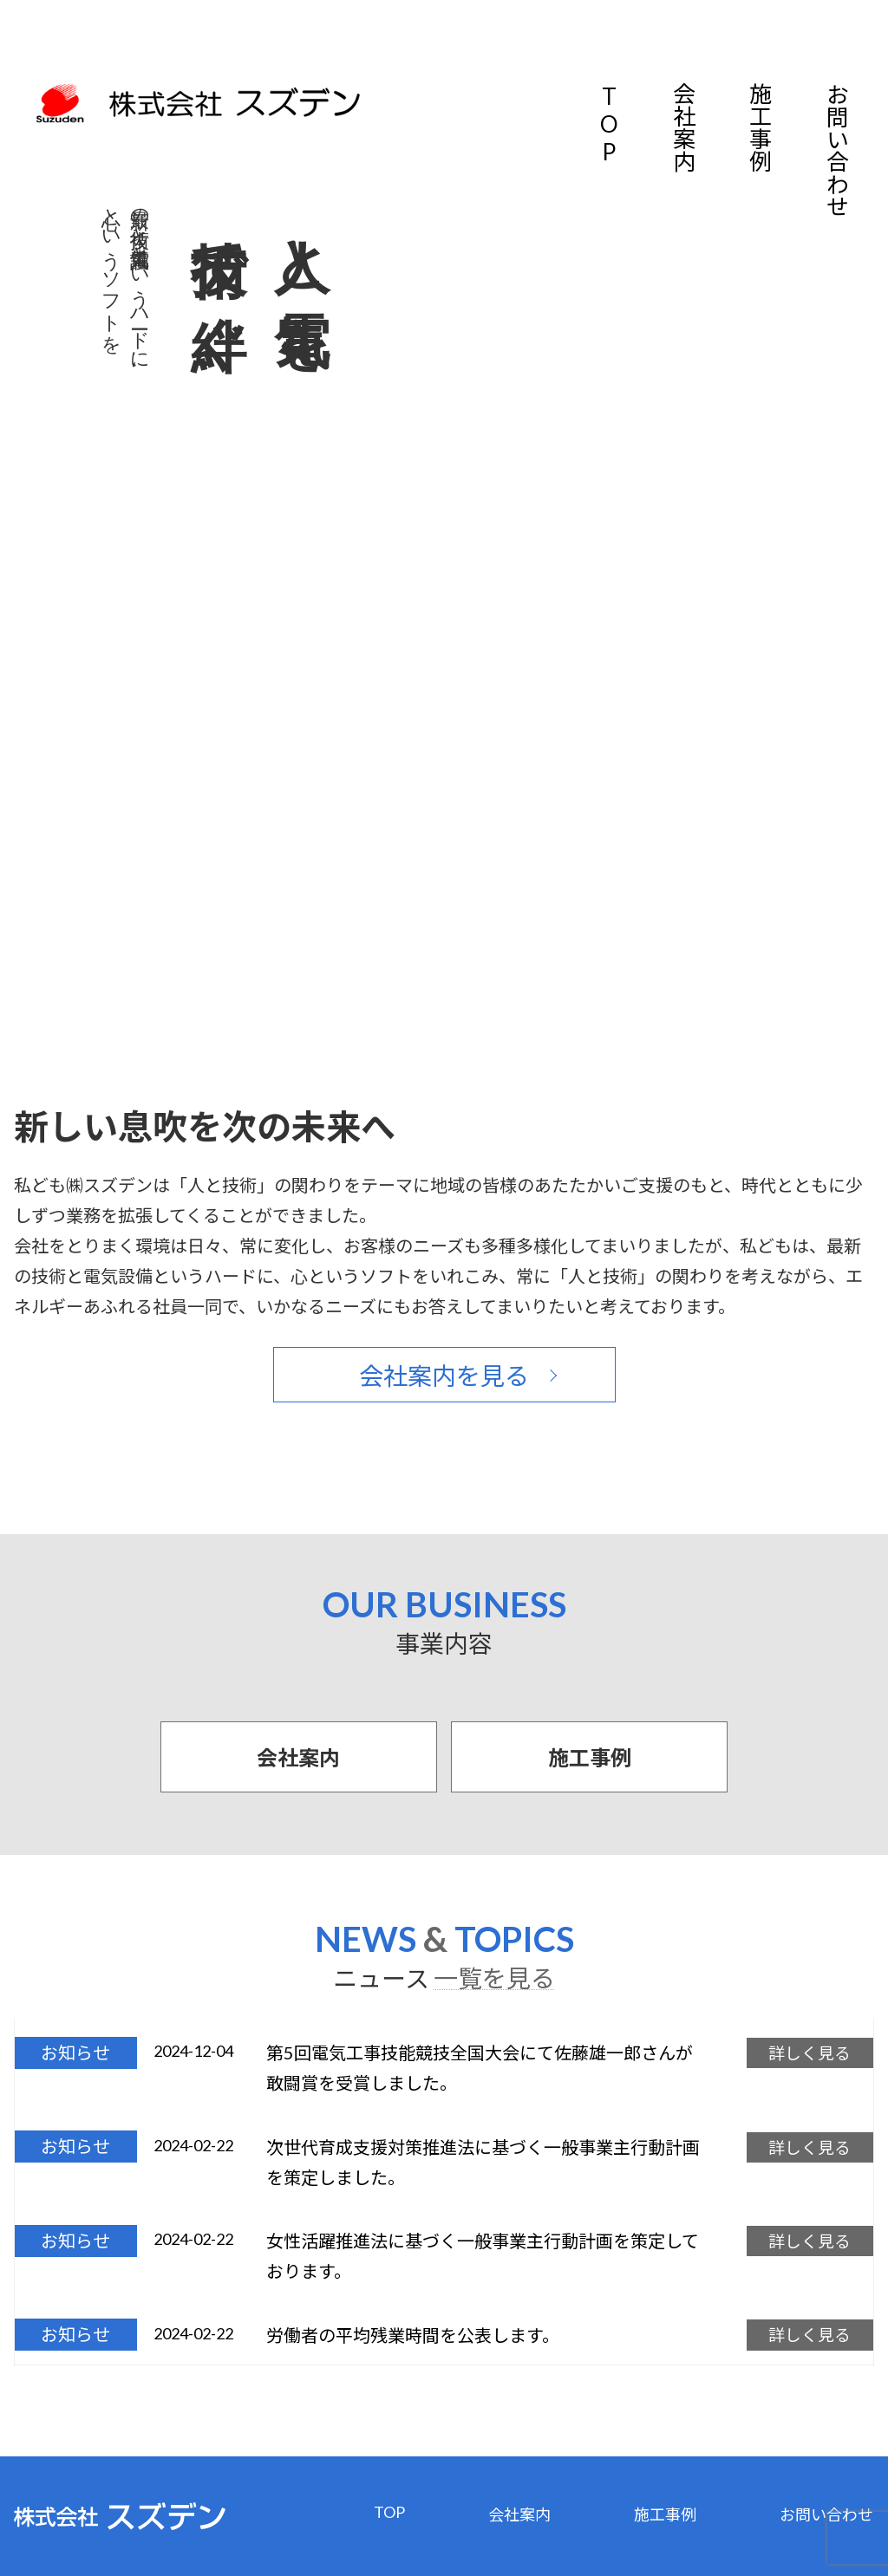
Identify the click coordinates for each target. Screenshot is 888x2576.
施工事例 (760, 127)
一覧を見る (494, 1978)
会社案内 (683, 127)
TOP (609, 124)
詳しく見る (804, 2052)
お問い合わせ (836, 150)
